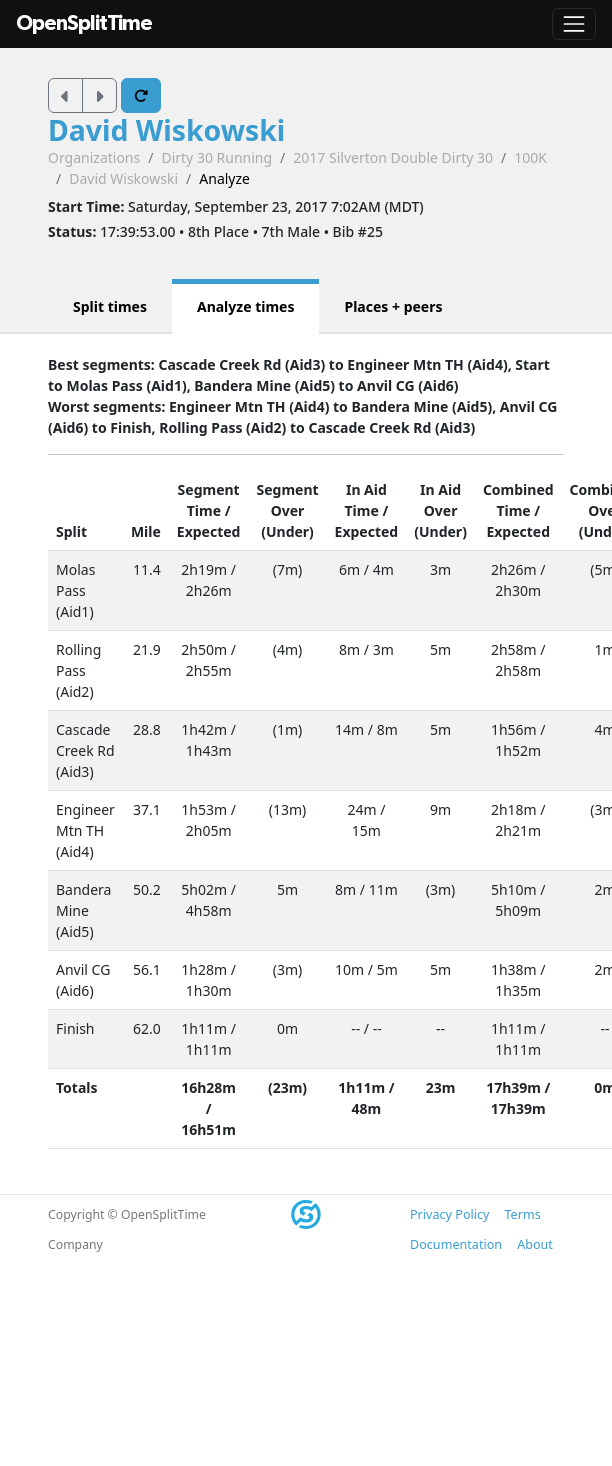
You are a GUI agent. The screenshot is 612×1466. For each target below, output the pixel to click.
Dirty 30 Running (216, 157)
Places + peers (393, 306)
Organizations (94, 157)
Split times (110, 306)
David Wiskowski (166, 130)
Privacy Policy (449, 1214)
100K (530, 157)
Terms (522, 1214)
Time (204, 510)
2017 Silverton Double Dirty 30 (393, 157)
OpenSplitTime (84, 23)
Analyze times (246, 306)
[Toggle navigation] (574, 24)
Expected (209, 531)
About (535, 1244)
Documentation (456, 1244)
